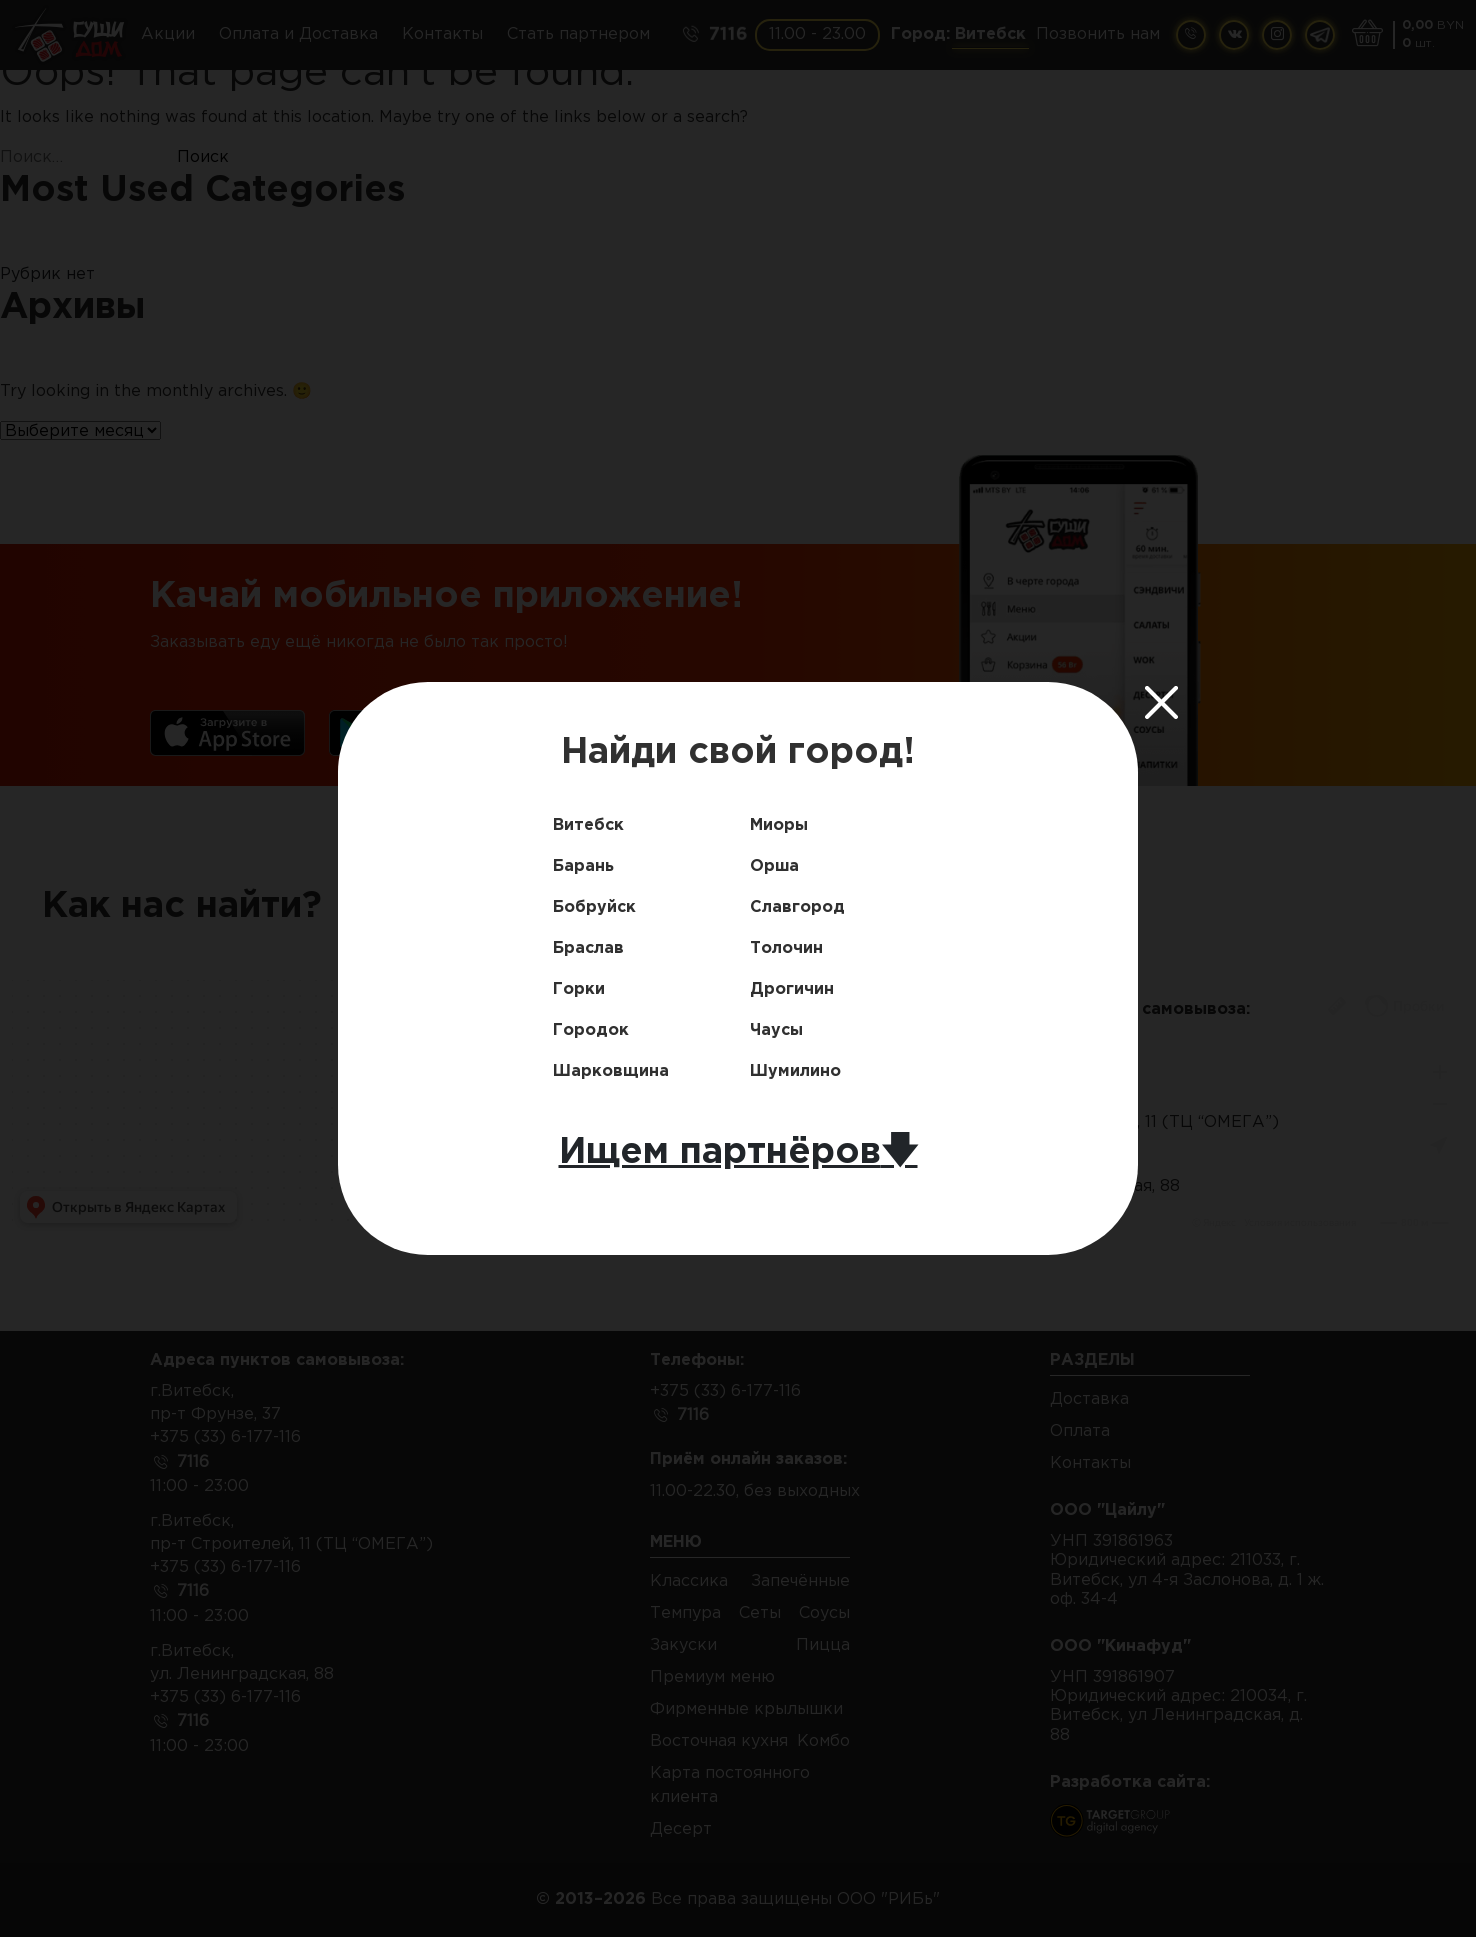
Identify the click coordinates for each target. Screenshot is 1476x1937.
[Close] (1162, 702)
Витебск (588, 825)
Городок (591, 1030)
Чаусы (776, 1030)
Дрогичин (792, 989)
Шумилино (795, 1071)
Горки (579, 989)
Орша (774, 866)
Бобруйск (594, 907)
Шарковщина (611, 1071)
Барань (583, 866)
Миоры (779, 825)
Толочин (786, 948)
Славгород (797, 907)
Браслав (588, 948)
